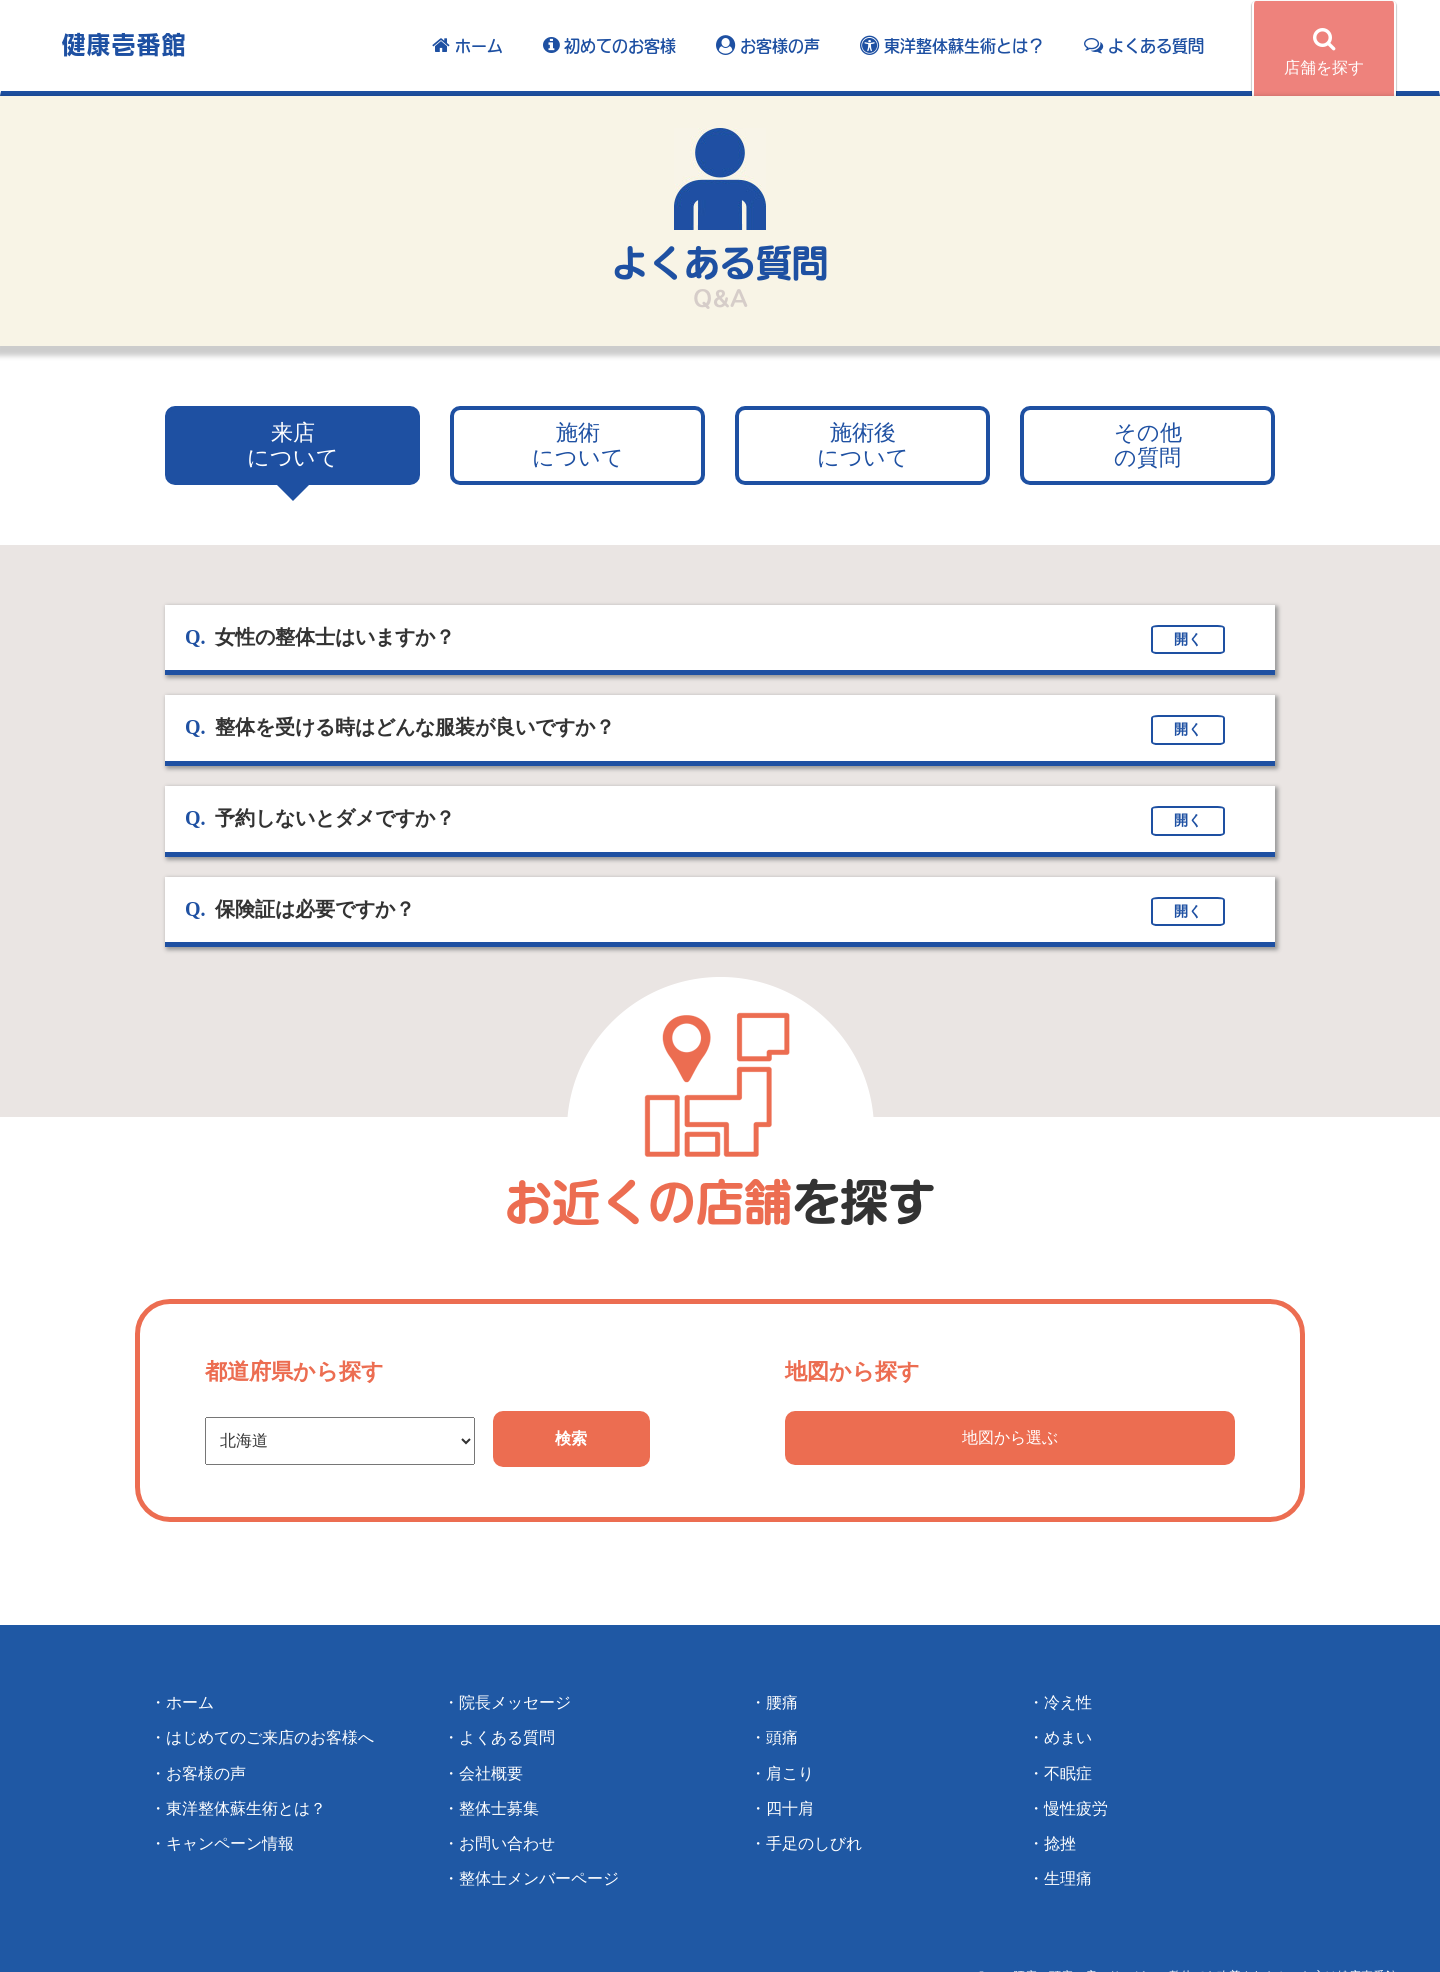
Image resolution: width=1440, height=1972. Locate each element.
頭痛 (782, 1737)
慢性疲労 (1076, 1808)
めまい (1068, 1737)
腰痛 (782, 1702)
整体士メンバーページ (539, 1878)
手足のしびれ (814, 1843)
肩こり (790, 1773)
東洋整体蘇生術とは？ (952, 46)
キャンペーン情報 (230, 1843)
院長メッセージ (515, 1702)
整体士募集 (499, 1808)
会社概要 (491, 1773)
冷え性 (1068, 1702)
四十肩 (790, 1808)
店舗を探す (1324, 51)
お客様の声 (768, 46)
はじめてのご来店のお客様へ (270, 1737)
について (293, 445)
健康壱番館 (123, 43)
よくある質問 (1144, 46)
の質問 (1148, 445)
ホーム (467, 46)
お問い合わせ (507, 1843)
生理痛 (1068, 1878)
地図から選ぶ (1010, 1437)
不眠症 (1068, 1773)
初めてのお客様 (609, 46)
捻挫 (1060, 1843)
